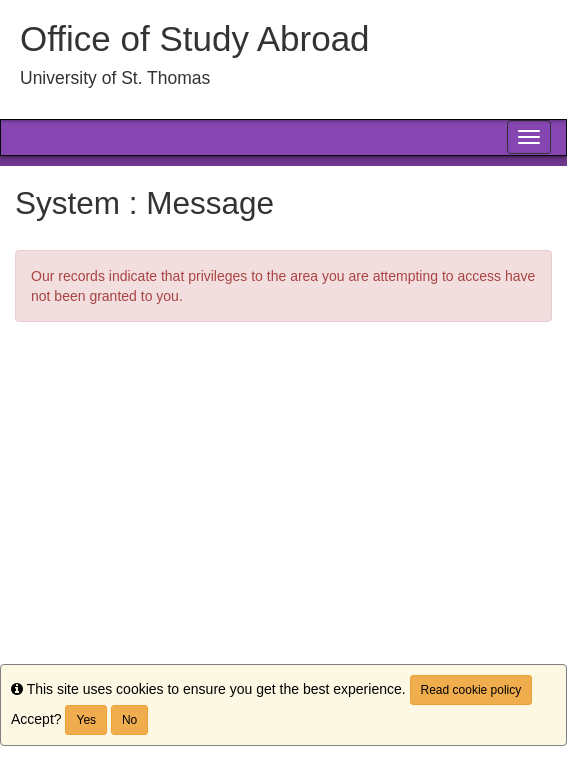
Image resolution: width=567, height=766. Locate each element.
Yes (86, 720)
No (129, 720)
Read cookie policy (471, 690)
